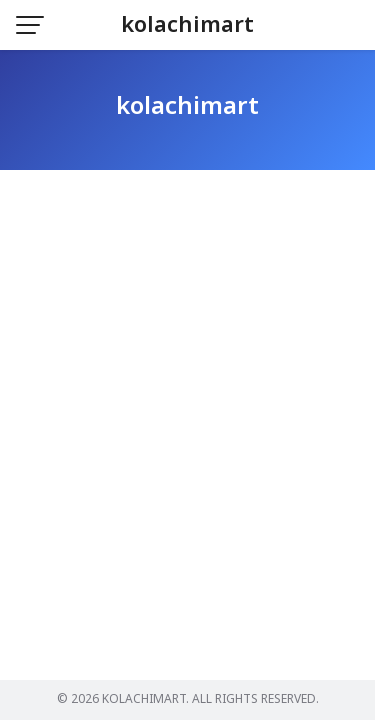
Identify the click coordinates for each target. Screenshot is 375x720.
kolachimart (187, 25)
